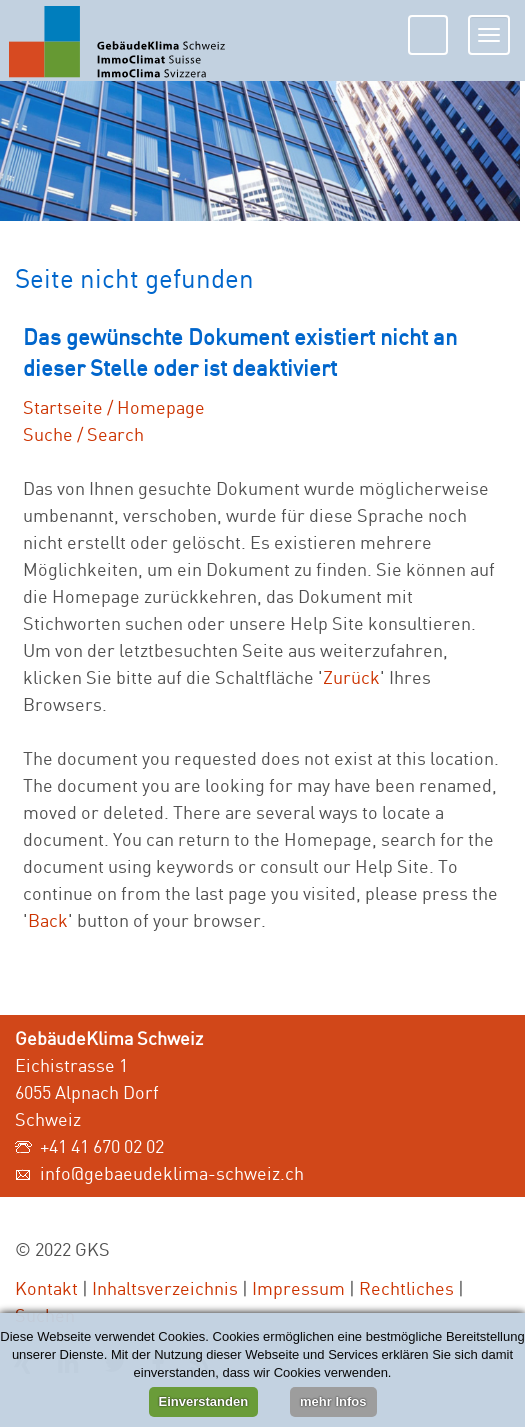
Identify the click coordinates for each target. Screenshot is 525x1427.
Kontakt (46, 1288)
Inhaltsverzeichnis (165, 1288)
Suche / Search (83, 434)
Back (48, 920)
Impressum (298, 1288)
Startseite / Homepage (114, 407)
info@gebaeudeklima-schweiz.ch (172, 1173)
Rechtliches (406, 1288)
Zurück (351, 677)
